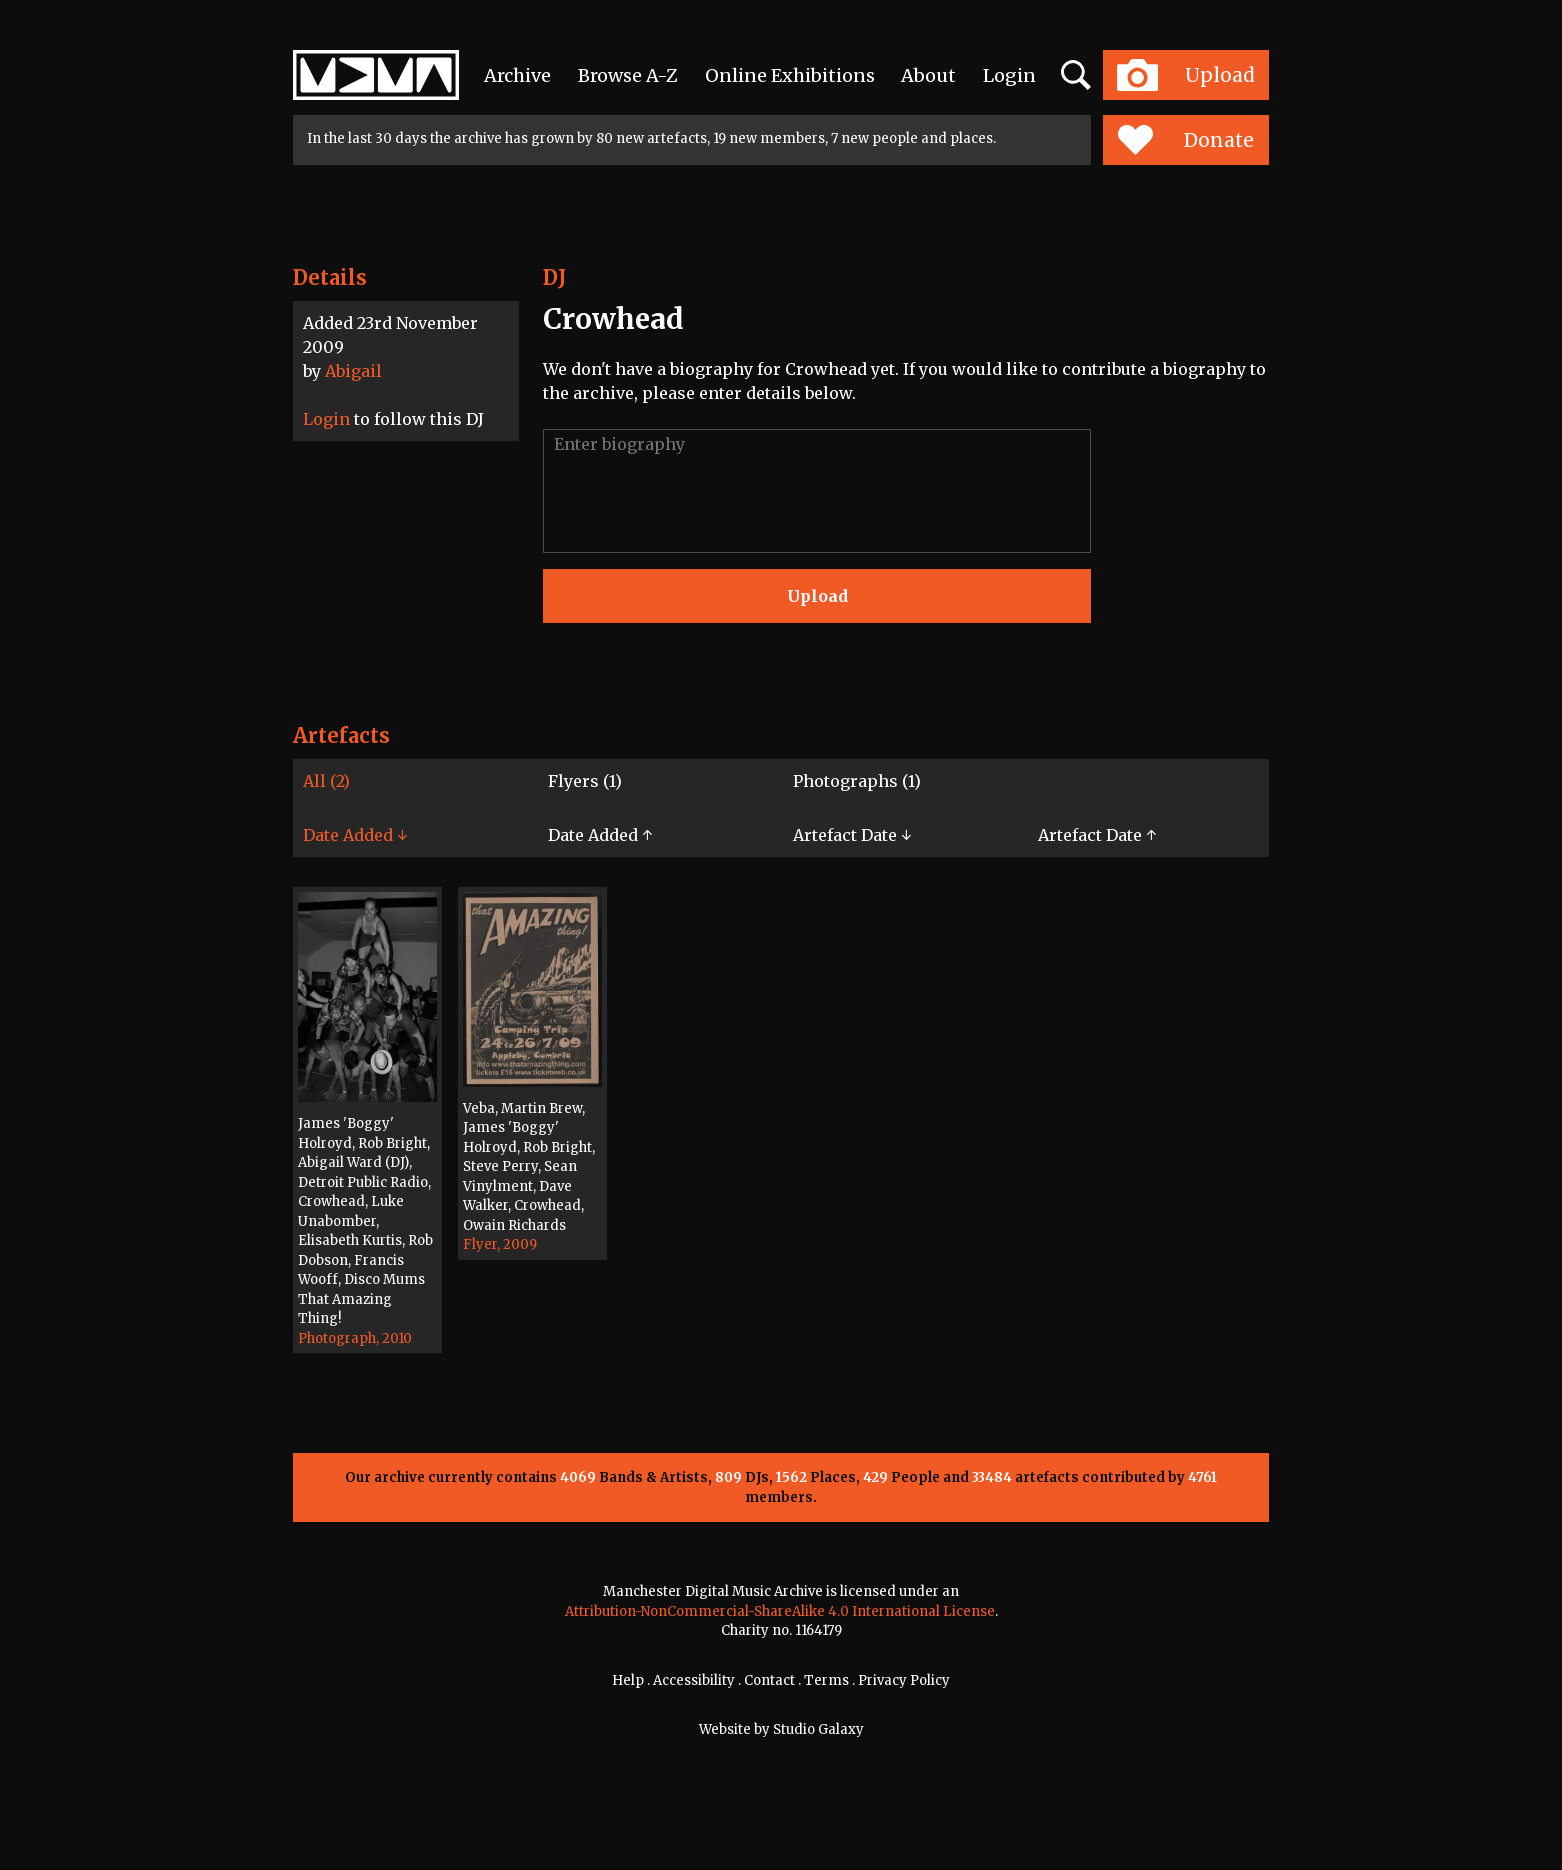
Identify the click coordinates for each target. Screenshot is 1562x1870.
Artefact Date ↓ (852, 835)
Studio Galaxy (818, 1729)
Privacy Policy (904, 1680)
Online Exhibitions (790, 75)
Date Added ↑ (600, 835)
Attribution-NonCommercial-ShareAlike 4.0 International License (780, 1611)
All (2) (326, 781)
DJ (554, 277)
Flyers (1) (585, 781)
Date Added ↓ (355, 835)
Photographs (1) (857, 781)
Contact (769, 1680)
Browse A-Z (628, 75)
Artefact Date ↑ (1097, 835)
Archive (517, 75)
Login (1009, 75)
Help (628, 1680)
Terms (826, 1680)
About (928, 75)
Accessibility (694, 1680)
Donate (1185, 140)
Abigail (353, 371)
